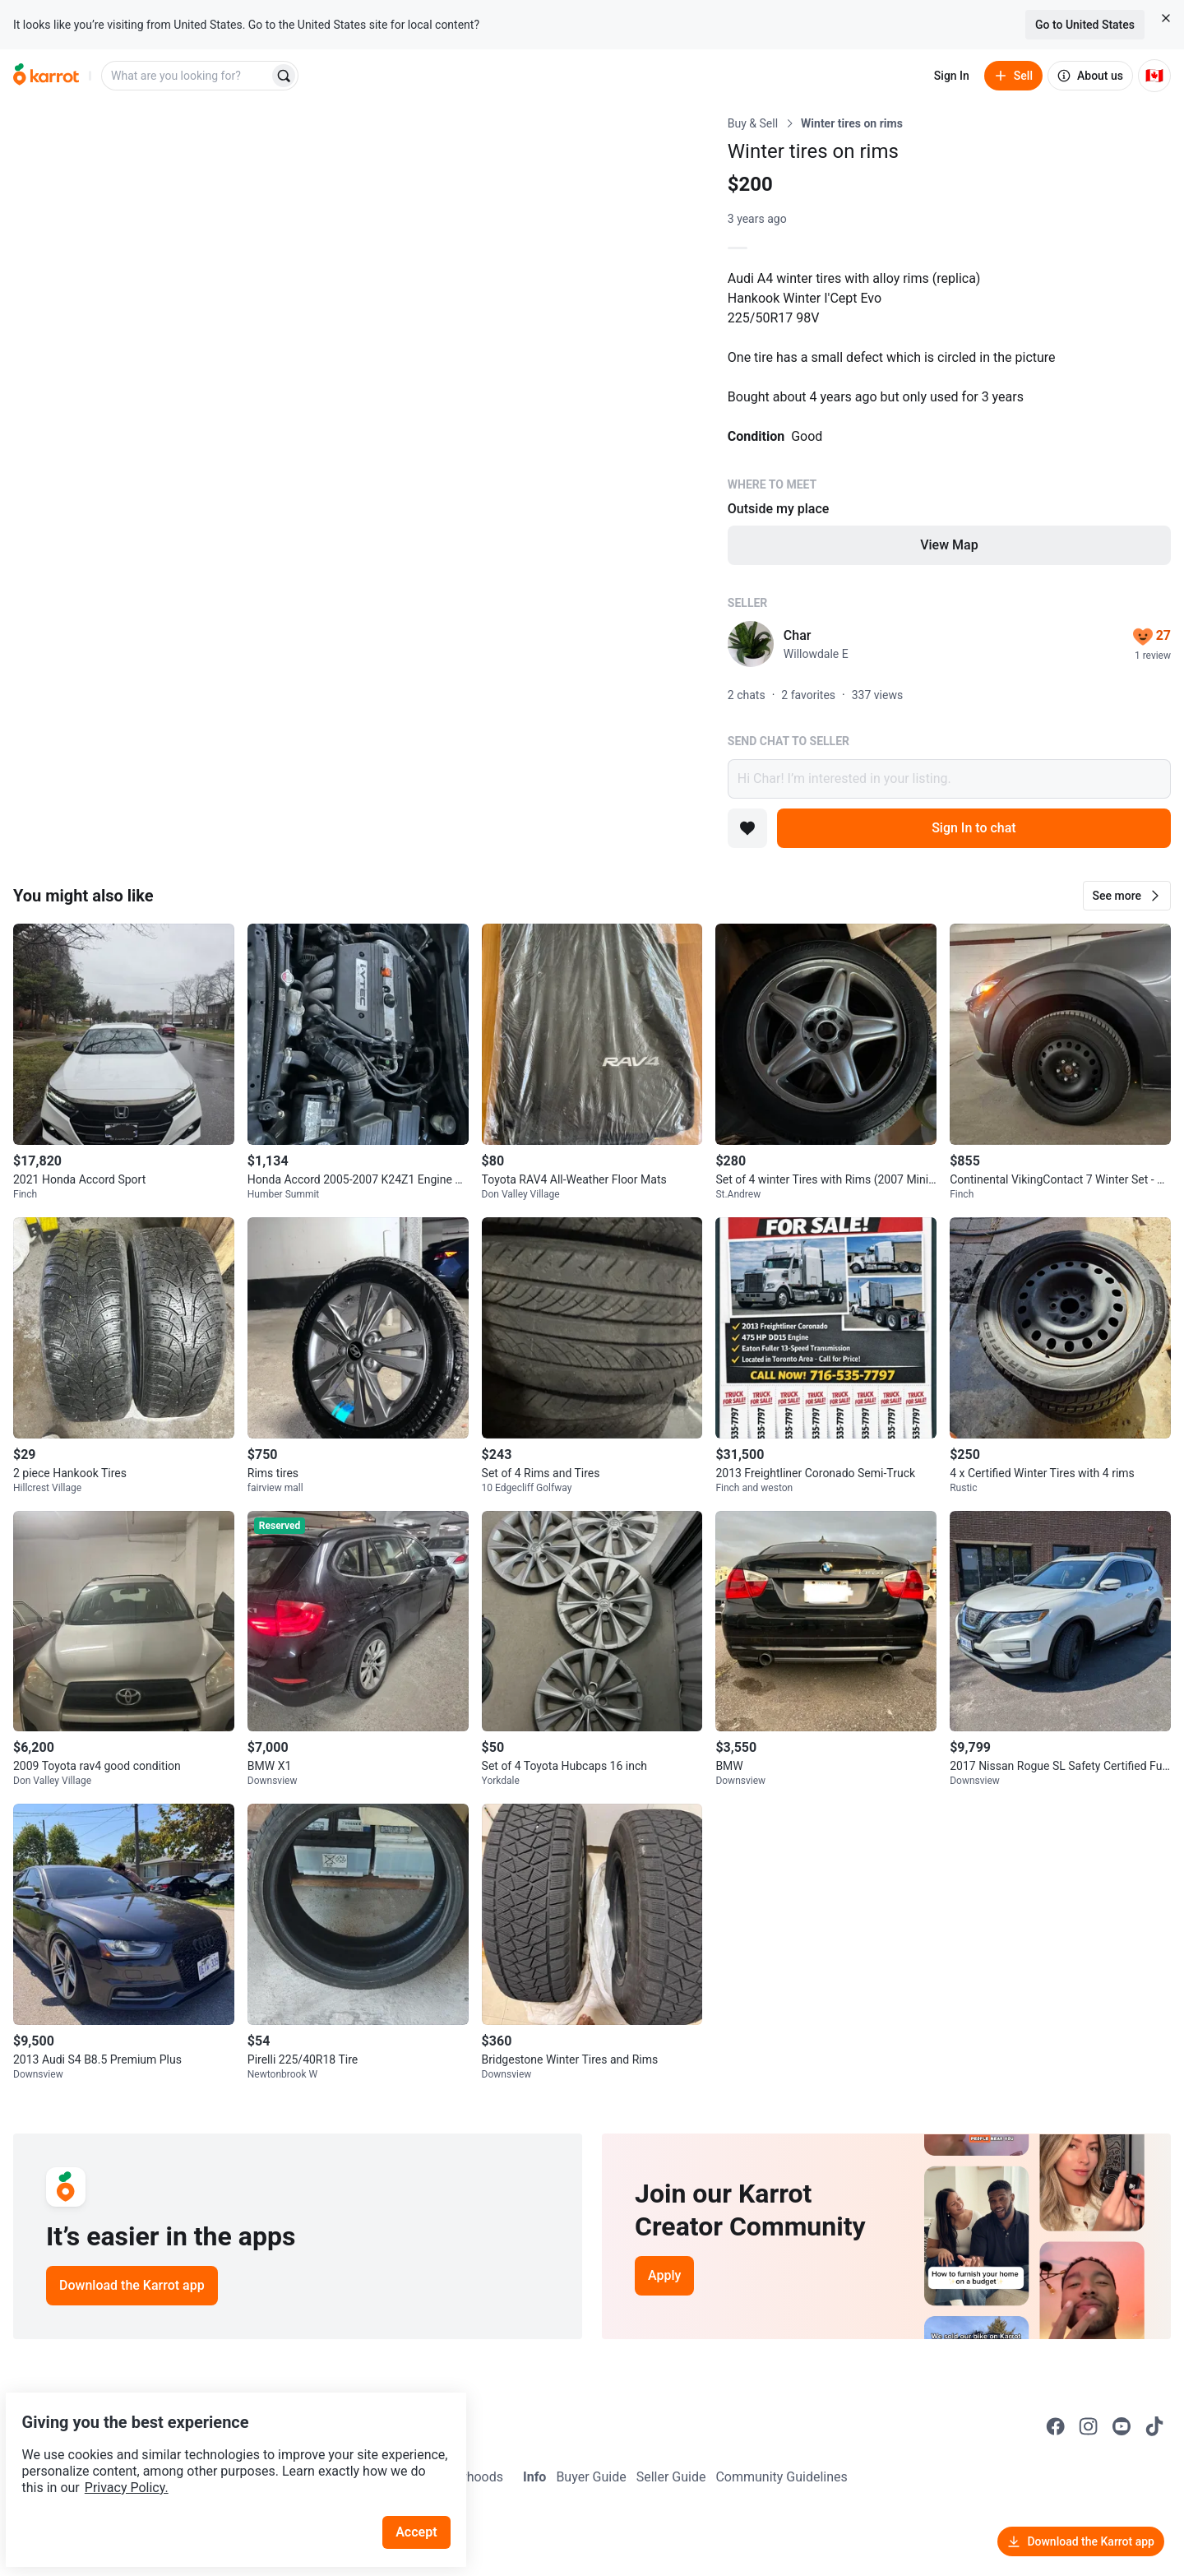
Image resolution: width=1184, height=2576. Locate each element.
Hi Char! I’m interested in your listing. (949, 779)
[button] (1127, 895)
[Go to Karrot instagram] (1088, 2426)
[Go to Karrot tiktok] (1154, 2426)
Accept (426, 2493)
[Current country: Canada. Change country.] (1154, 75)
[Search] (283, 75)
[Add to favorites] (747, 828)
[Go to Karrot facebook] (1056, 2426)
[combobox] (186, 75)
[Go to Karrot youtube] (1121, 2426)
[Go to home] (46, 75)
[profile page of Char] (751, 644)
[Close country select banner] (1165, 18)
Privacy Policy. (224, 2449)
